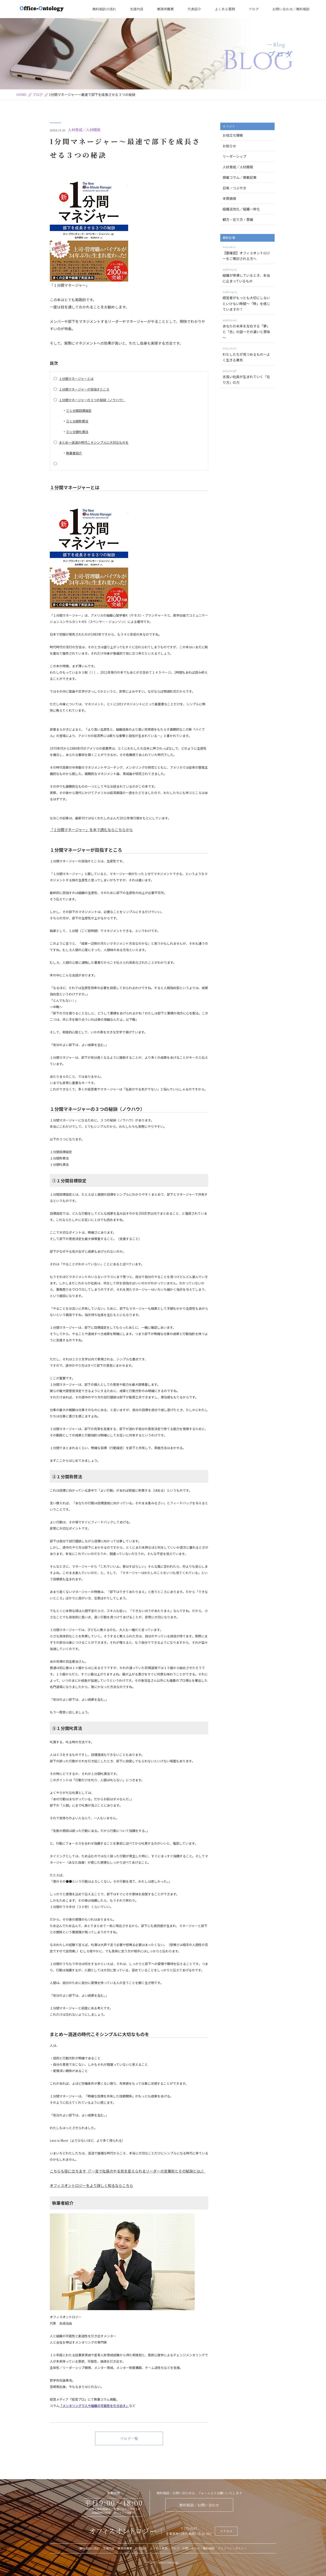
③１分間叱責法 (77, 431)
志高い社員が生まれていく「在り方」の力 (247, 376)
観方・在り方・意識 (238, 219)
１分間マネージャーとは (76, 378)
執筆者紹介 (74, 453)
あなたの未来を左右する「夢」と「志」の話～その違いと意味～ (247, 328)
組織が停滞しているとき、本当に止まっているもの (247, 275)
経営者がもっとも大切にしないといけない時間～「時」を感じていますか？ (247, 300)
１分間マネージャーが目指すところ (84, 389)
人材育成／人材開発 (84, 129)
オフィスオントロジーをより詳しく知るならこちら (91, 2185)
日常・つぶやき (234, 188)
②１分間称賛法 (77, 421)
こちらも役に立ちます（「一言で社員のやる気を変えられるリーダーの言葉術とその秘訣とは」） (128, 2171)
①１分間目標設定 (78, 410)
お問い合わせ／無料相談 (291, 9)
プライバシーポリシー (232, 2548)
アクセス (226, 2531)
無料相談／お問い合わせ (199, 2505)
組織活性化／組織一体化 (241, 209)
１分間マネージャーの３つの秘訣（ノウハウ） (92, 400)
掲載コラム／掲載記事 (239, 177)
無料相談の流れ (104, 9)
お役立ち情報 (233, 135)
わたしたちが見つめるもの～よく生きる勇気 (247, 353)
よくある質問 (225, 9)
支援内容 (136, 9)
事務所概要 (165, 9)
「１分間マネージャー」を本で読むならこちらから (91, 829)
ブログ (254, 9)
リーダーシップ (234, 156)
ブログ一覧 (129, 2438)
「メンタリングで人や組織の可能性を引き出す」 (94, 2405)
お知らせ (229, 145)
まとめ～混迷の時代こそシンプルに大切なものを (94, 442)
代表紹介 (194, 9)
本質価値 (229, 198)
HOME (21, 94)
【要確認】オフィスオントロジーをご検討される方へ (247, 252)
